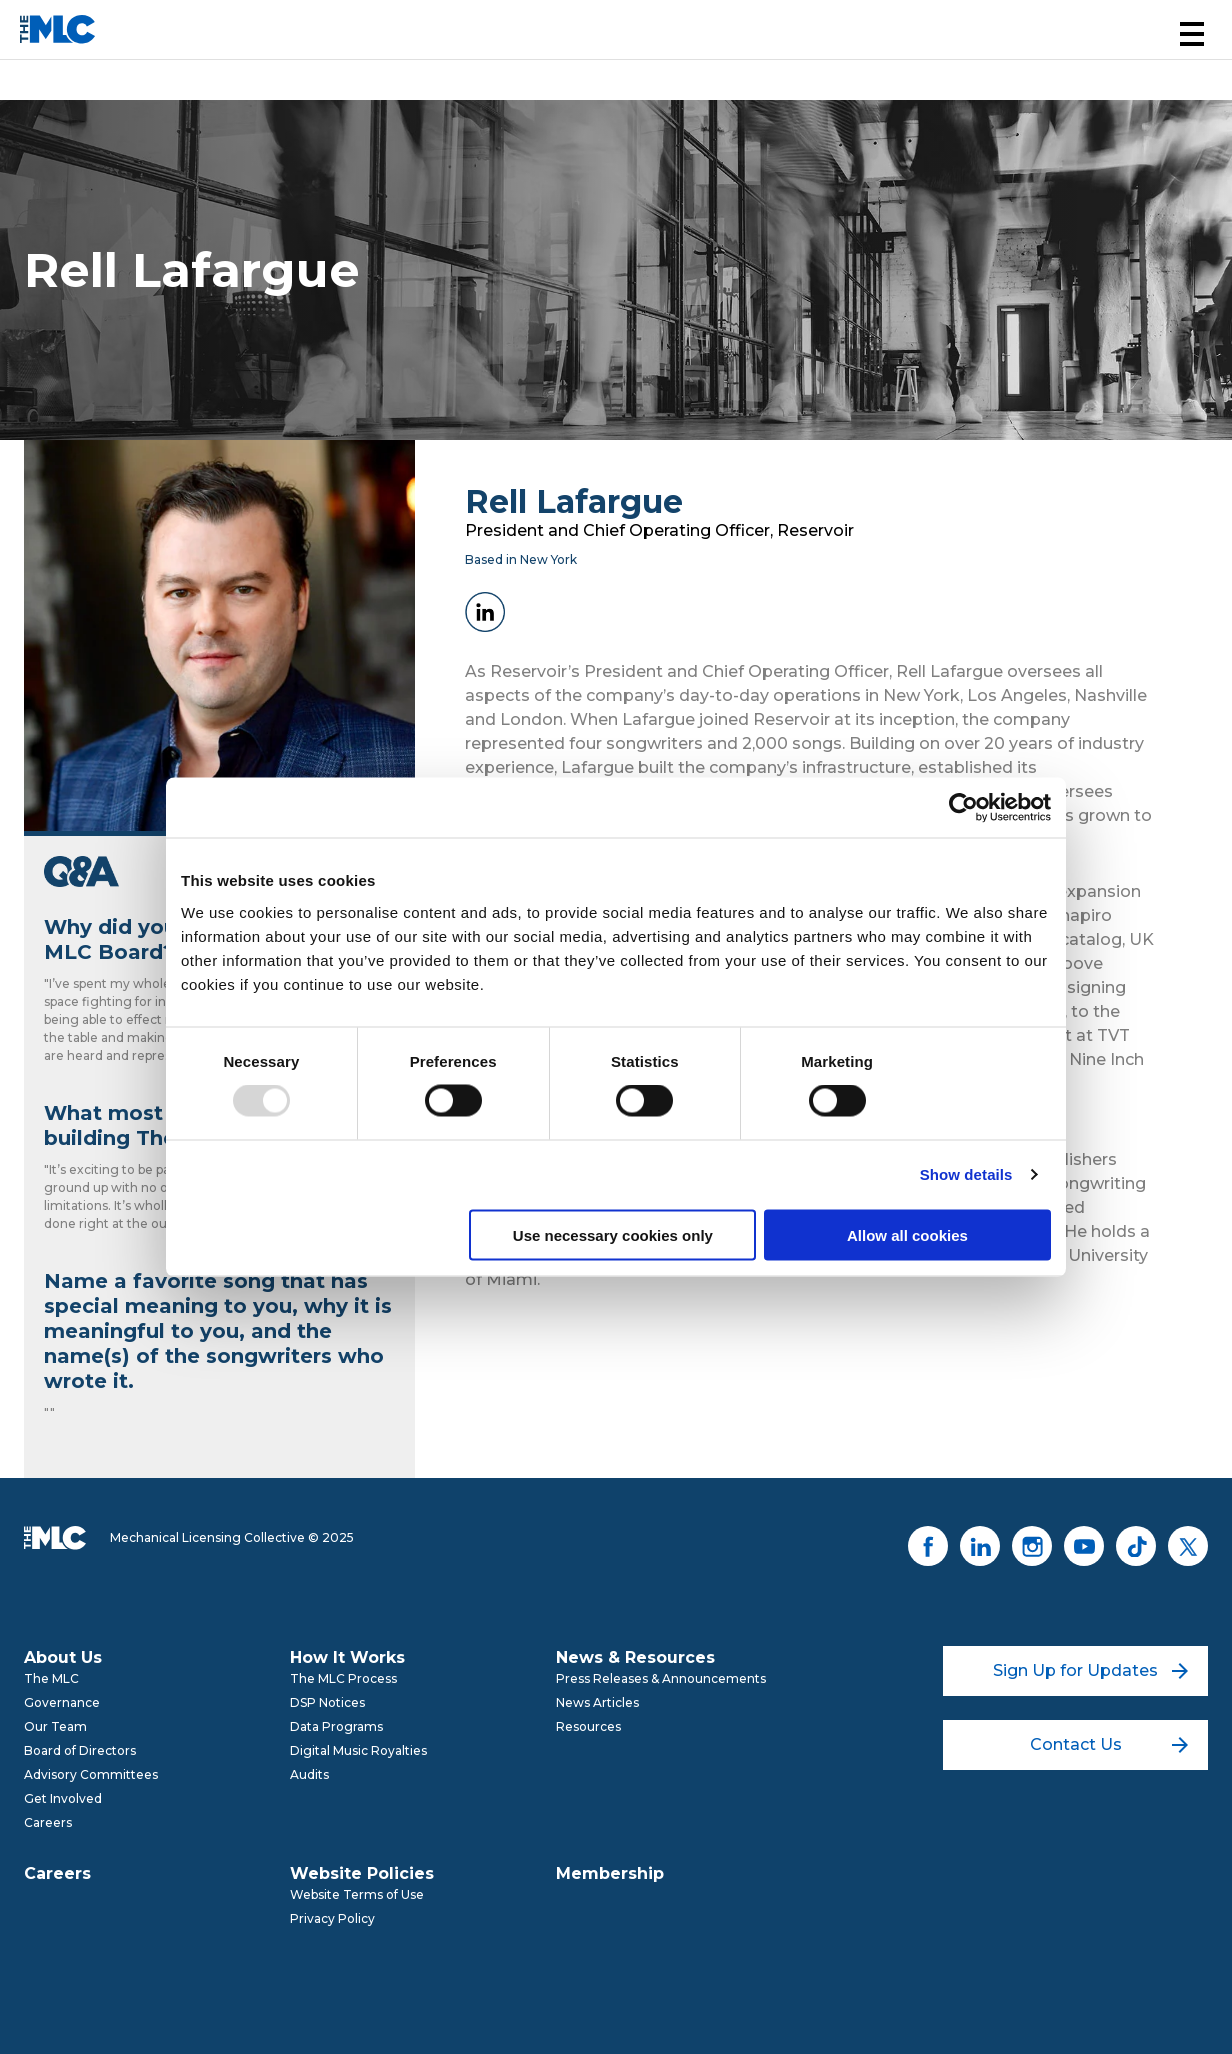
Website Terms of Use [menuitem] (357, 1894)
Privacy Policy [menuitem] (332, 1918)
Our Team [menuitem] (55, 1726)
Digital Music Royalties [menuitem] (358, 1750)
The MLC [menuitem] (51, 1678)
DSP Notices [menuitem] (327, 1702)
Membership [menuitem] (610, 1873)
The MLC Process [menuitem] (343, 1678)
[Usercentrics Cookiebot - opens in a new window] (963, 808)
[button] (1192, 34)
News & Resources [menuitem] (635, 1657)
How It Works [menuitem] (347, 1657)
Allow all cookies (907, 1234)
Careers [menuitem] (48, 1822)
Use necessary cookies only (613, 1234)
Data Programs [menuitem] (336, 1726)
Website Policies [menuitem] (362, 1873)
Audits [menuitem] (309, 1774)
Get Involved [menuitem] (63, 1798)
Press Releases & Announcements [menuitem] (661, 1678)
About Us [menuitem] (63, 1657)
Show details (966, 1174)
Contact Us (1109, 1744)
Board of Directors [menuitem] (80, 1750)
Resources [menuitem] (588, 1726)
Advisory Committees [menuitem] (91, 1774)
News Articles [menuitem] (597, 1702)
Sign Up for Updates (1090, 1670)
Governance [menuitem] (62, 1702)
